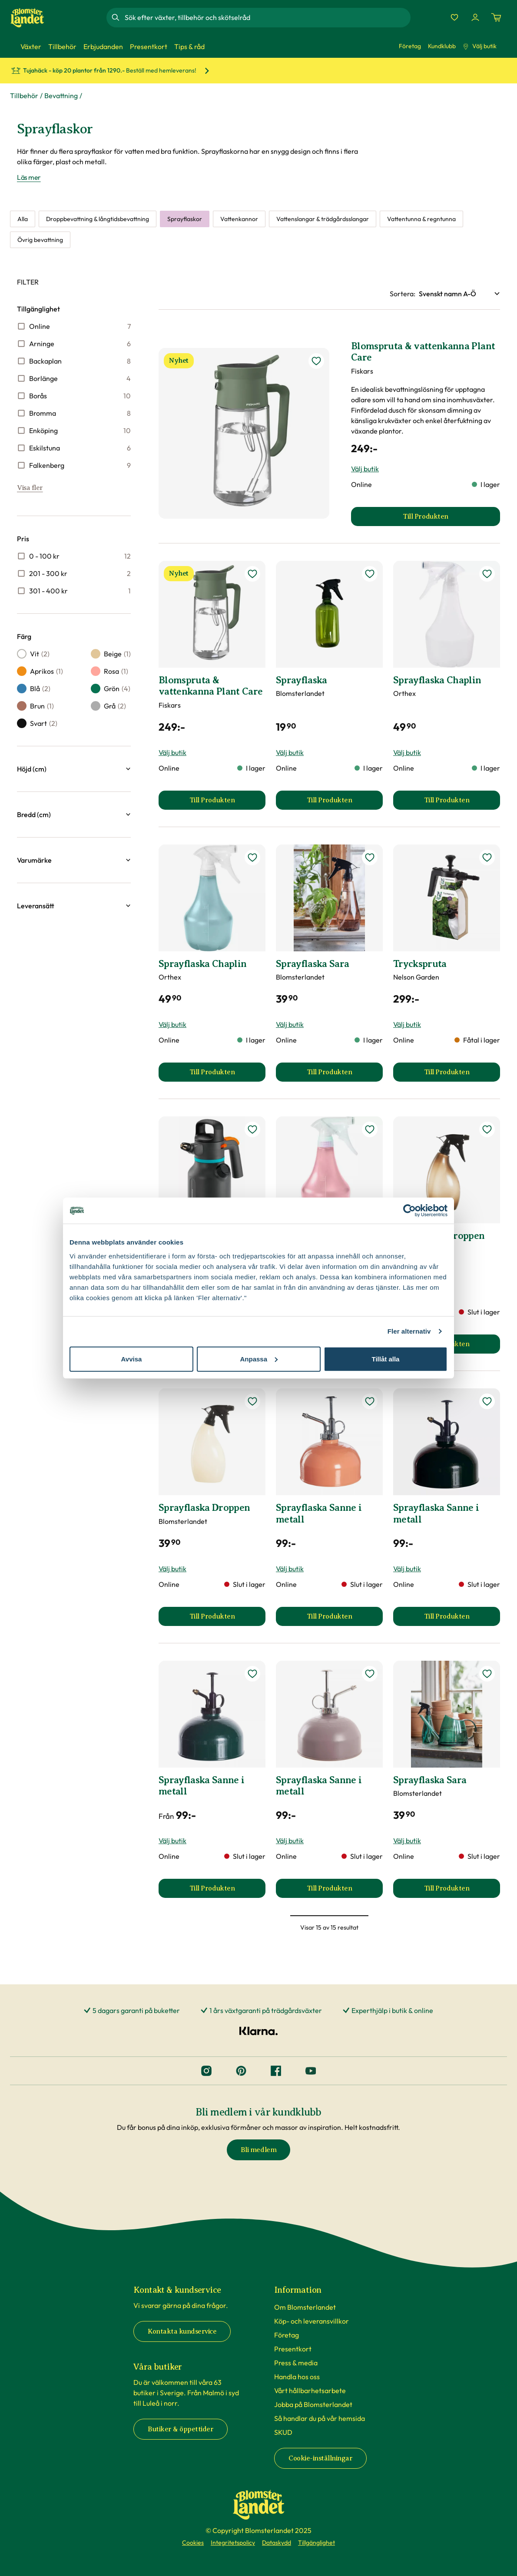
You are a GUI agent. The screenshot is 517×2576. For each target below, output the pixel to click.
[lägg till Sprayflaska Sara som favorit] (370, 857)
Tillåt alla (386, 1358)
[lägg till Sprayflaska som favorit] (370, 574)
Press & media (296, 2362)
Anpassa (259, 1358)
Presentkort (293, 2348)
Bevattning (61, 95)
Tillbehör (24, 95)
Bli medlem (258, 2150)
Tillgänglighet (316, 2542)
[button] (74, 769)
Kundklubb (442, 46)
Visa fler (30, 488)
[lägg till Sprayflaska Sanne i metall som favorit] (370, 1401)
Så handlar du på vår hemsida (319, 2418)
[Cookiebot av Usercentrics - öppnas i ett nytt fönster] (409, 1210)
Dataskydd (276, 2542)
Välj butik (480, 46)
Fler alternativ (409, 1331)
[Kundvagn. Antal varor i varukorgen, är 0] (496, 17)
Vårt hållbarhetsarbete (310, 2390)
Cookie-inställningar (320, 2458)
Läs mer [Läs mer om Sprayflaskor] (29, 177)
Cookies (193, 2542)
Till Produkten (227, 802)
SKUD (283, 2432)
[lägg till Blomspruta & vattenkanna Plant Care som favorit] (316, 361)
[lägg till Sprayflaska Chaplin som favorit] (487, 574)
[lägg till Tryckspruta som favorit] (487, 857)
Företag (410, 46)
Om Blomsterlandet (305, 2307)
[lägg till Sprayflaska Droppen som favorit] (487, 1129)
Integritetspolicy (233, 2542)
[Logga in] (475, 17)
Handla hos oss (297, 2376)
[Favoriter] (454, 17)
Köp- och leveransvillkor (311, 2321)
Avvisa (131, 1358)
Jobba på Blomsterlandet (313, 2404)
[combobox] (267, 17)
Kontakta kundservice (182, 2331)
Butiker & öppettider (180, 2429)
